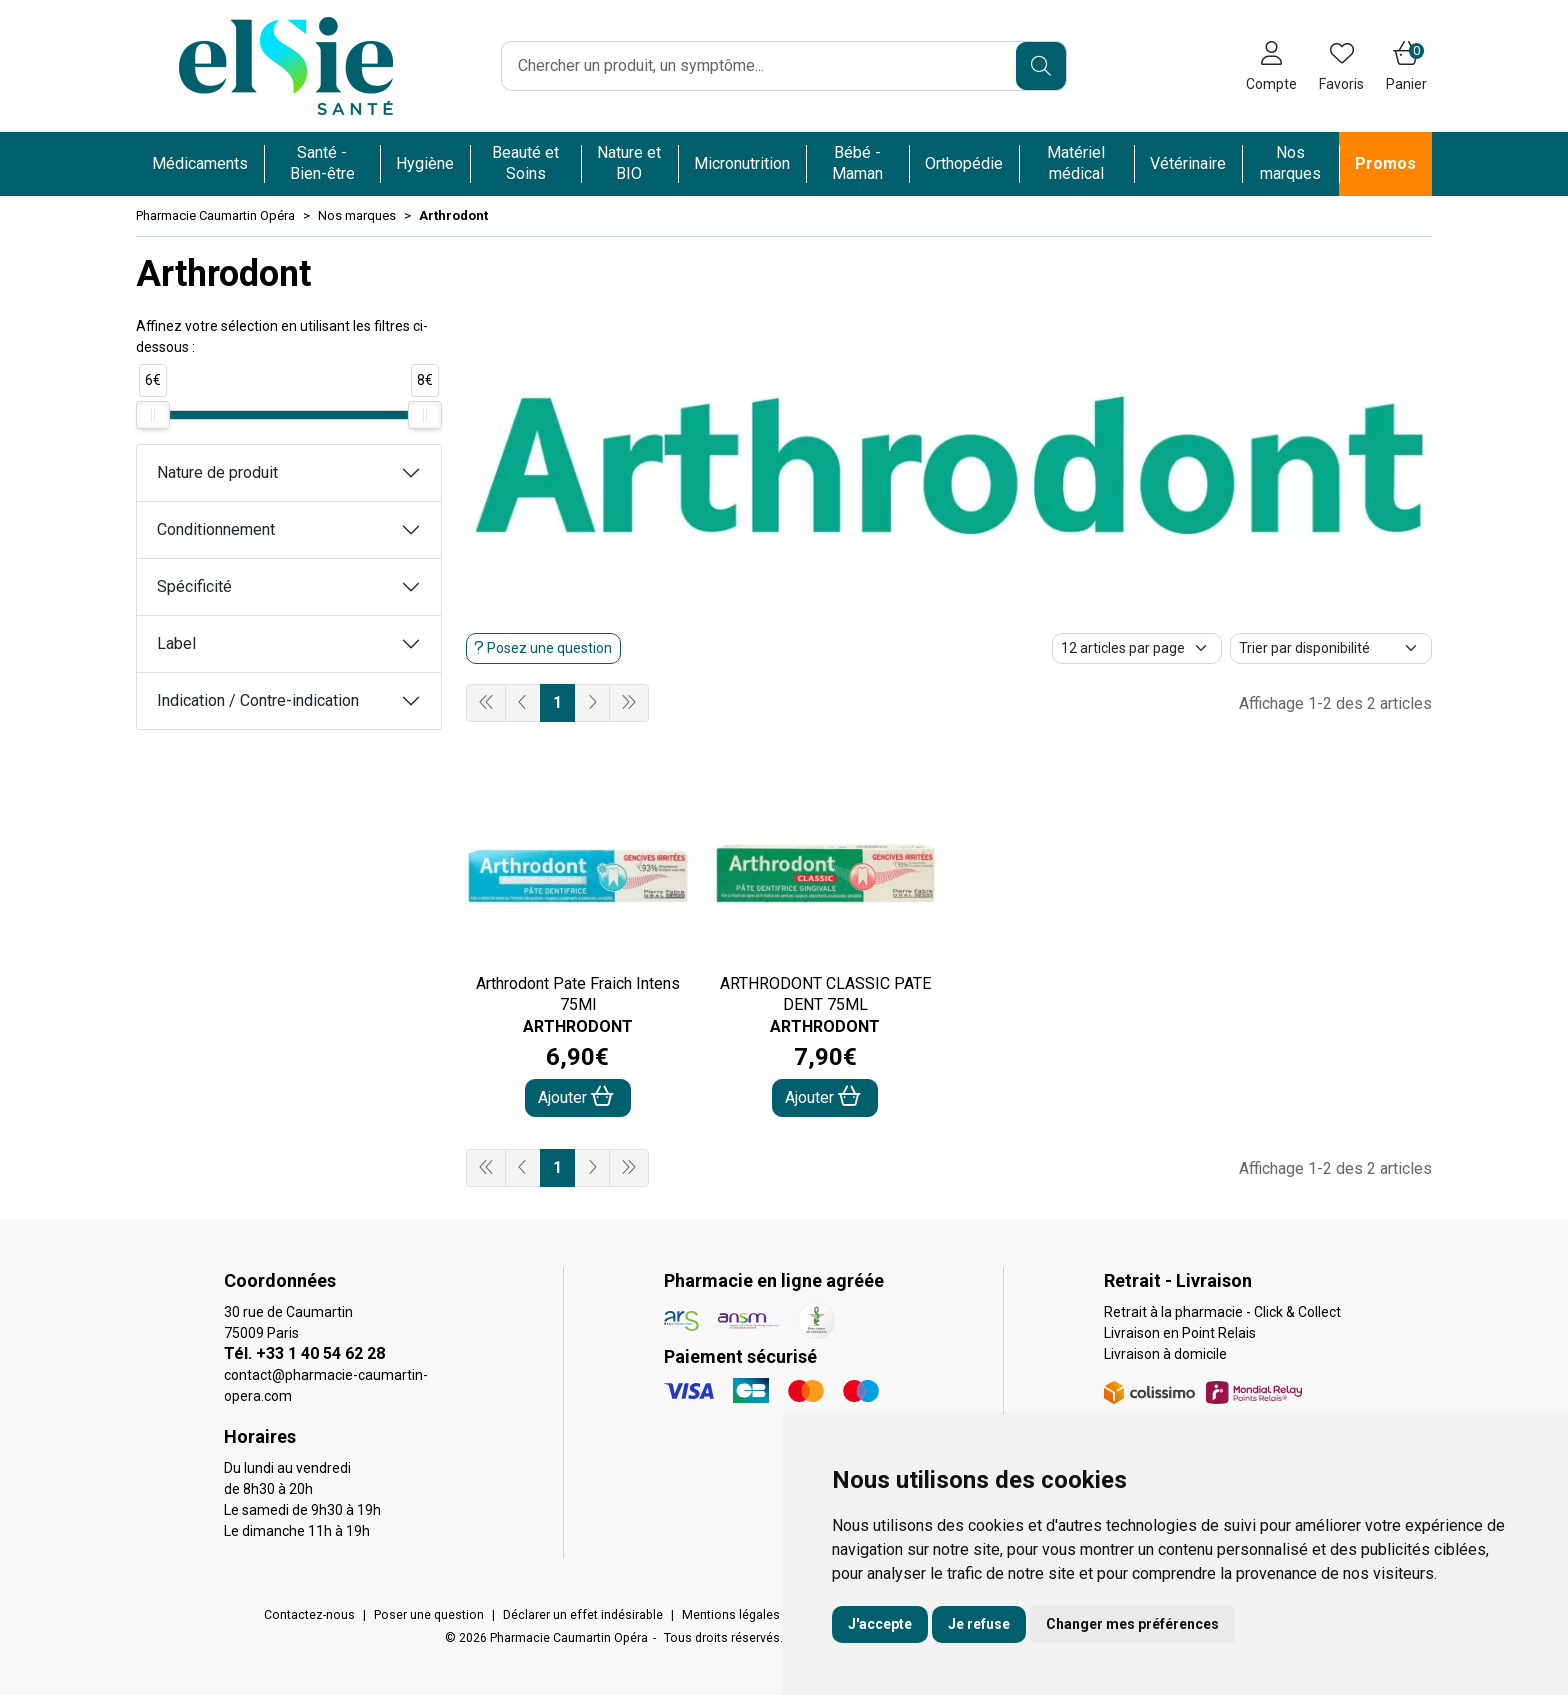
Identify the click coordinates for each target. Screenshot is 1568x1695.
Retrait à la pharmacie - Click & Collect (1222, 1312)
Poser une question (429, 1615)
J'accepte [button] (880, 1624)
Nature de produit (217, 472)
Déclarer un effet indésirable (583, 1615)
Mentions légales (731, 1615)
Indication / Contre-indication (258, 700)
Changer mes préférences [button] (1132, 1624)
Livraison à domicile (1165, 1354)
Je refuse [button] (979, 1624)
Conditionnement (216, 529)
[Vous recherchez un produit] (759, 66)
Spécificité (194, 586)
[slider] (153, 415)
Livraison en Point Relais (1180, 1333)
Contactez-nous (309, 1615)
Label (176, 643)
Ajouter (576, 1096)
